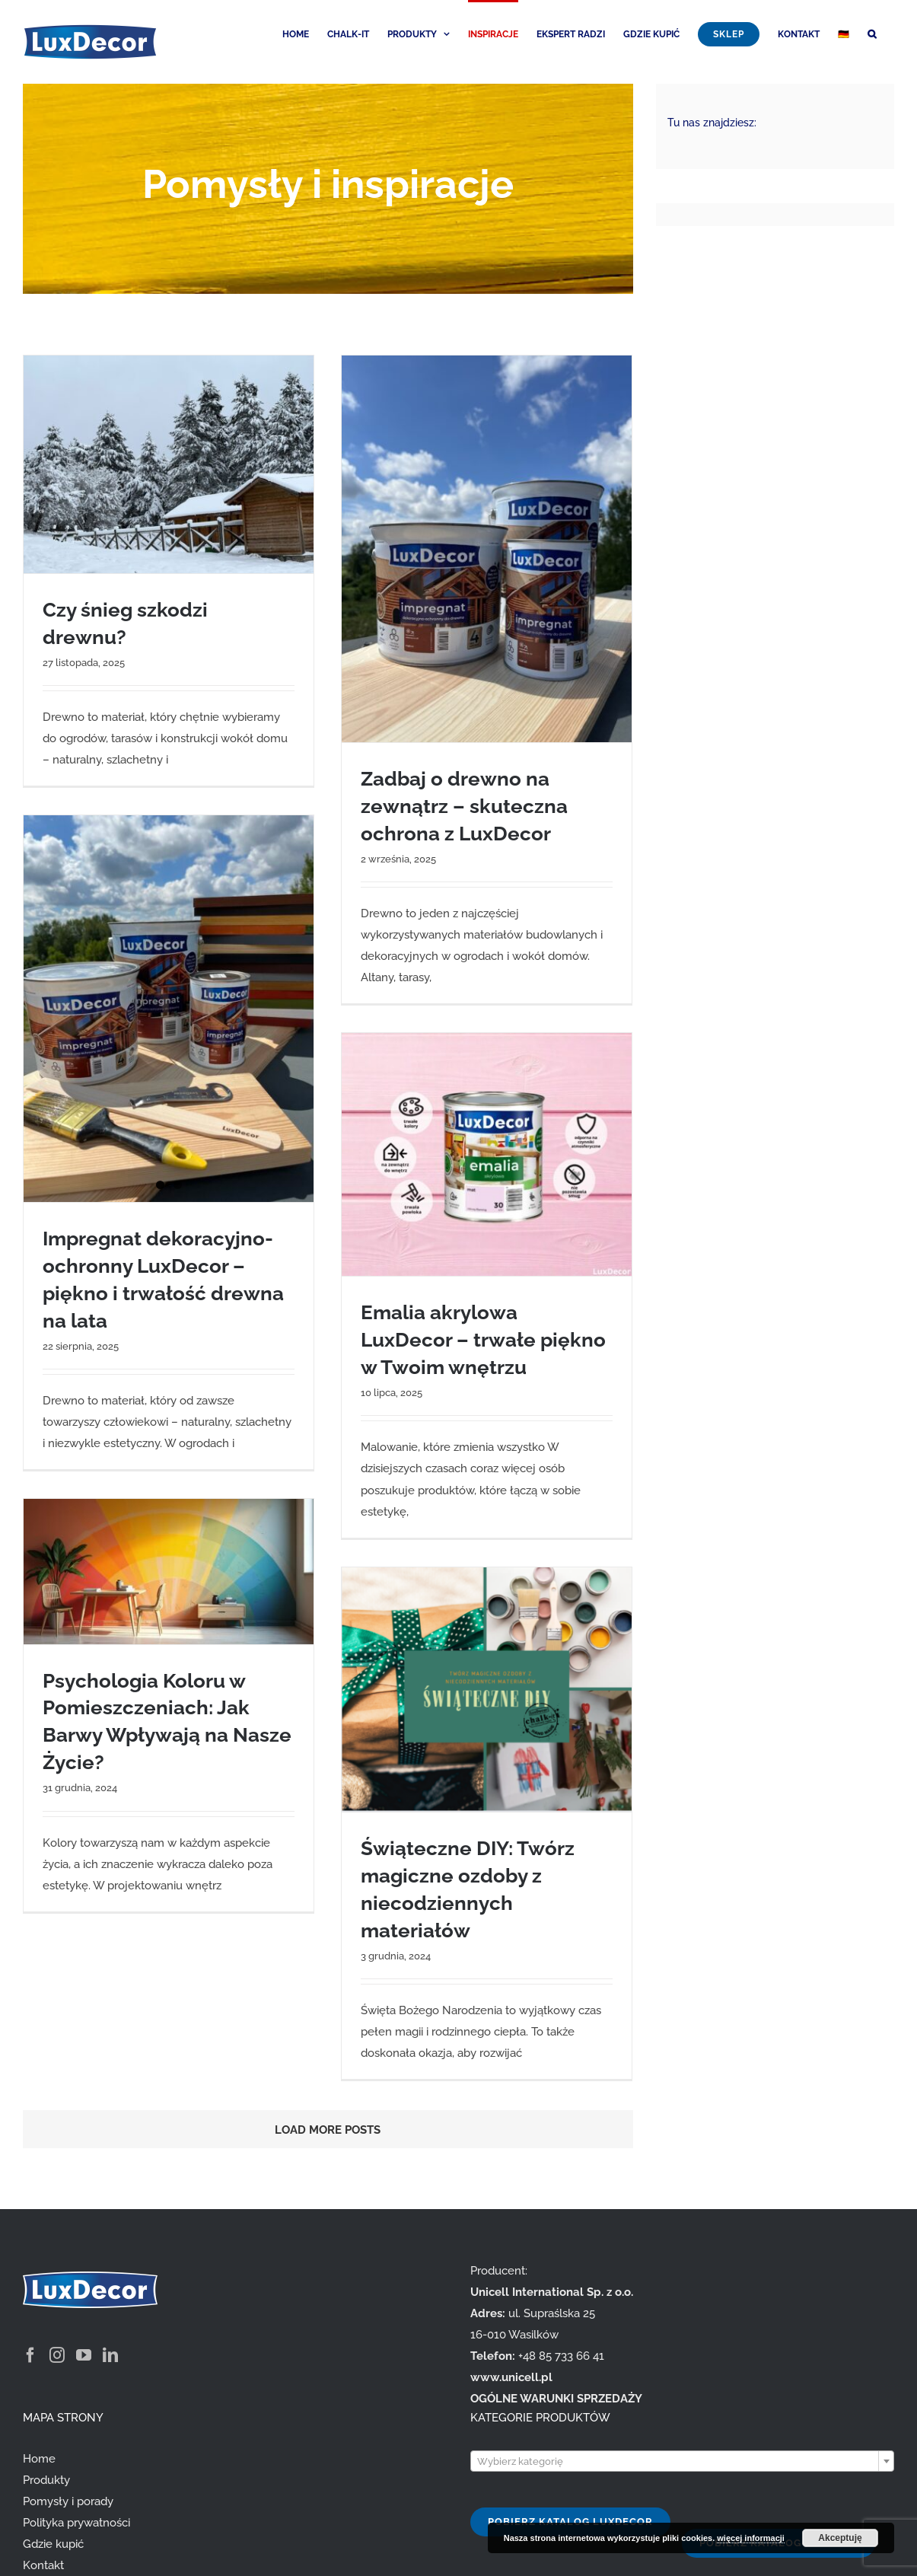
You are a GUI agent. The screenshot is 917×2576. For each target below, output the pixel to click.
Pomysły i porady (68, 2501)
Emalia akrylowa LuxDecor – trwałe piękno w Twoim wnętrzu (483, 1340)
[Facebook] (30, 2355)
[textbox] (682, 2461)
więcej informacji (751, 2538)
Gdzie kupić (53, 2544)
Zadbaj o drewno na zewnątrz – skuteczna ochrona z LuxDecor (464, 806)
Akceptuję (839, 2538)
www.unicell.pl (511, 2377)
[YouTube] (83, 2355)
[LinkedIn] (110, 2355)
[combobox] (682, 2461)
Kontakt (43, 2565)
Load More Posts (327, 2130)
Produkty (46, 2480)
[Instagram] (57, 2355)
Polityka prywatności (76, 2523)
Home (39, 2459)
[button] (872, 32)
